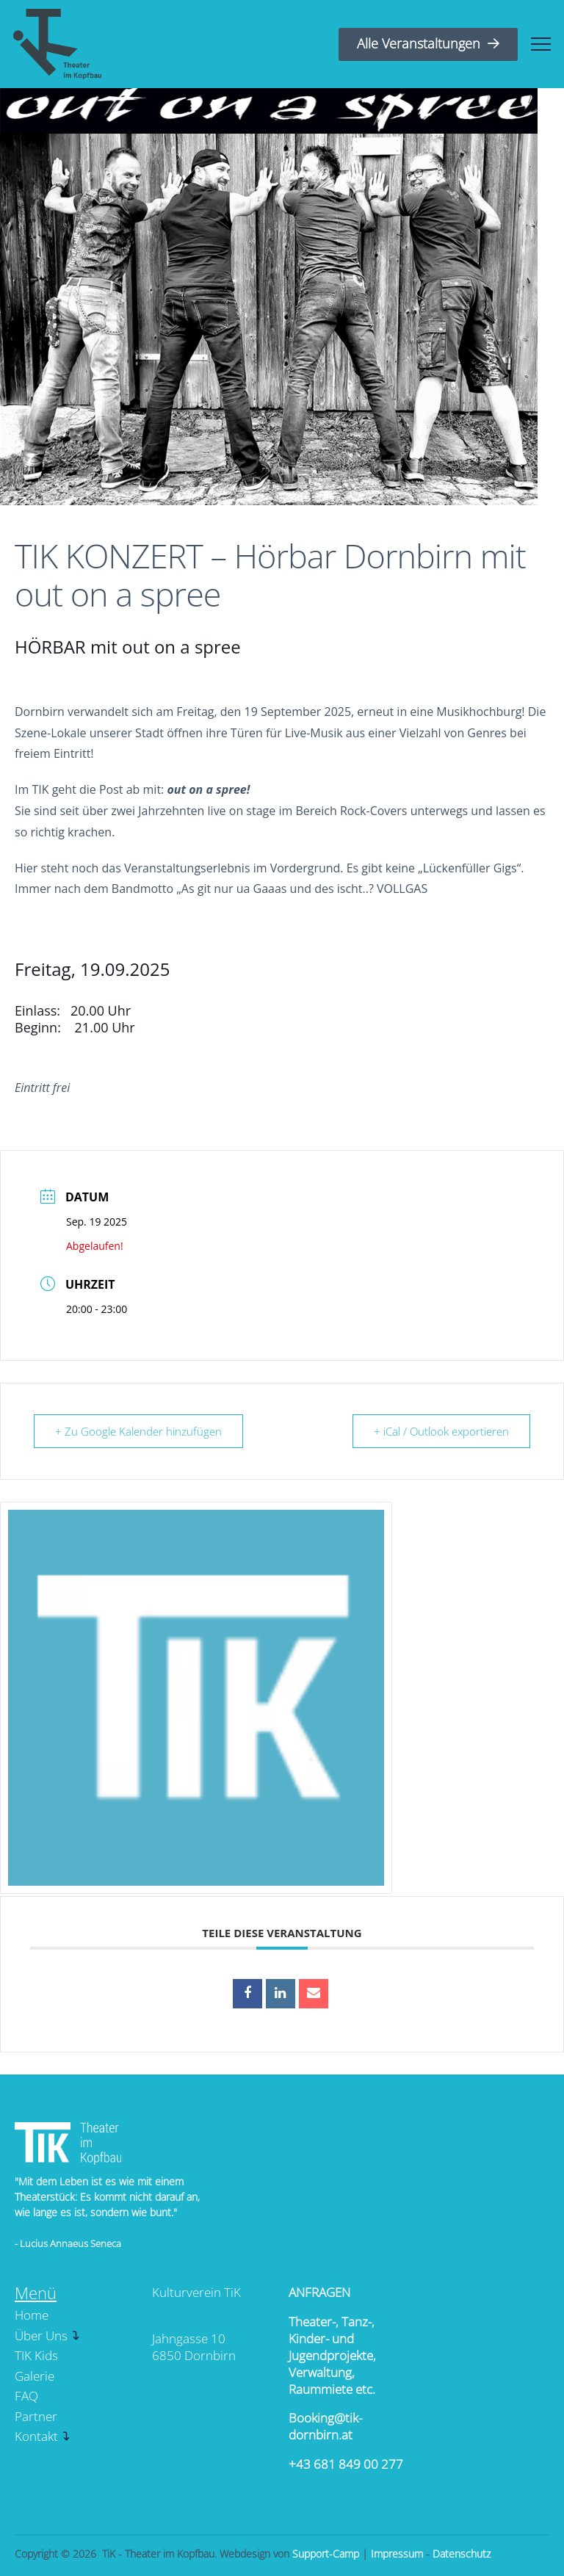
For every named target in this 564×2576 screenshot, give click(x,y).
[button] (541, 44)
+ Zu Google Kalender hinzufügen (138, 1431)
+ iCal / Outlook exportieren (441, 1431)
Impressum (397, 2554)
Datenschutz (462, 2554)
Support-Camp (325, 2554)
